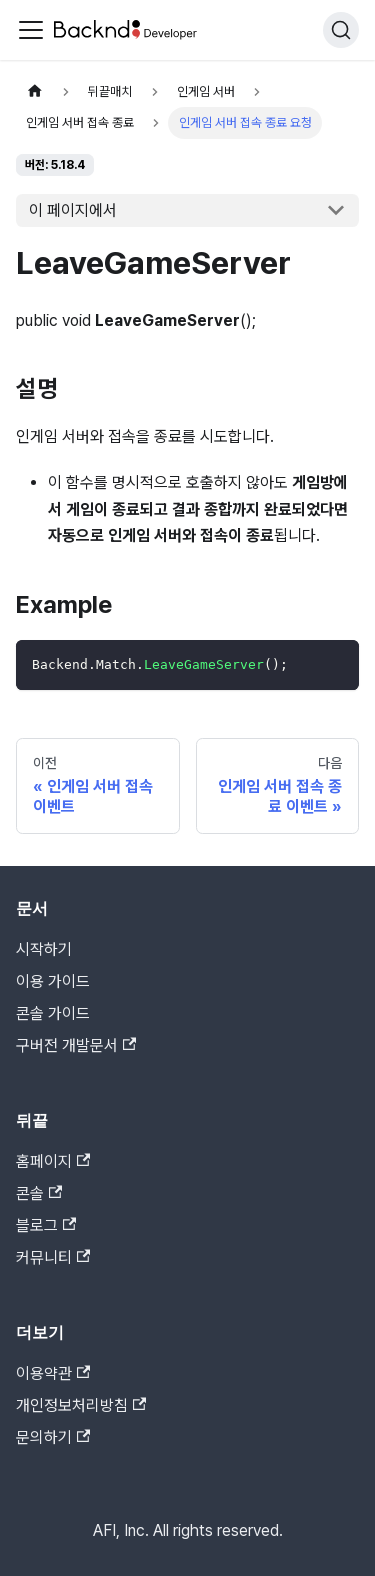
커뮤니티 (53, 1257)
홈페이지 (53, 1161)
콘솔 (39, 1193)
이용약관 (53, 1373)
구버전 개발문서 (76, 1045)
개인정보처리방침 (81, 1405)
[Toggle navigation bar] (31, 30)
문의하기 (53, 1437)
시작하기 (44, 949)
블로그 (46, 1225)
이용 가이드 (53, 981)
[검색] (341, 30)
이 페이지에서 (73, 210)
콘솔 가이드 (53, 1013)
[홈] (35, 91)
